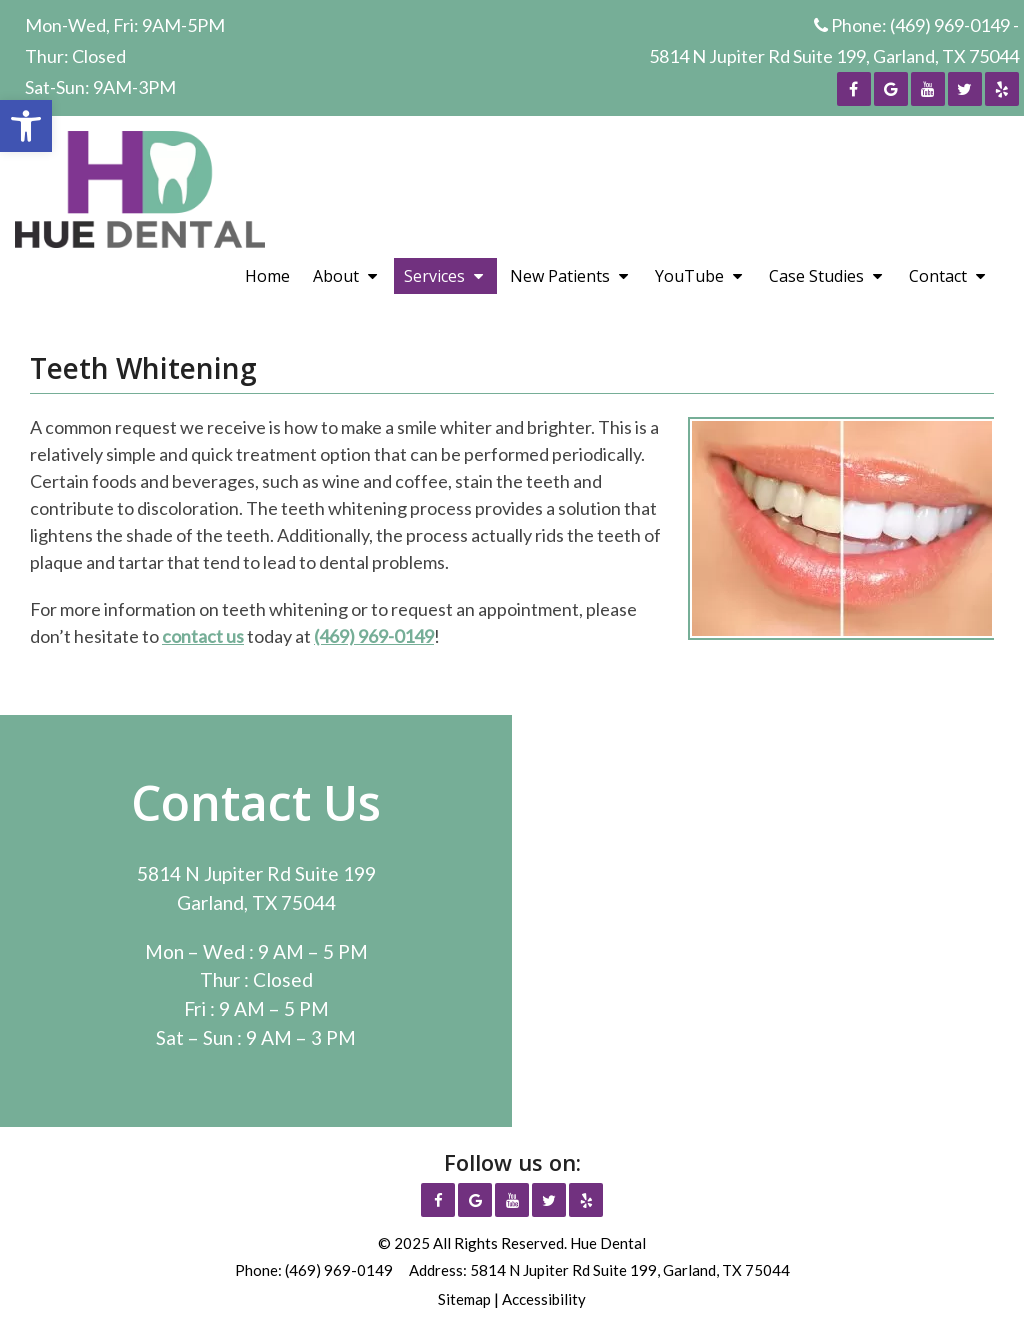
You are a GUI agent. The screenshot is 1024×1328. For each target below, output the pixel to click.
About (336, 276)
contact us (203, 636)
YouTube (689, 276)
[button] (26, 126)
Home (267, 276)
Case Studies (816, 276)
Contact (938, 276)
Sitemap (464, 1299)
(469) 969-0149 (950, 25)
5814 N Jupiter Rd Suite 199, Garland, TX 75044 (834, 56)
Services (434, 276)
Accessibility (544, 1299)
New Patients (560, 276)
